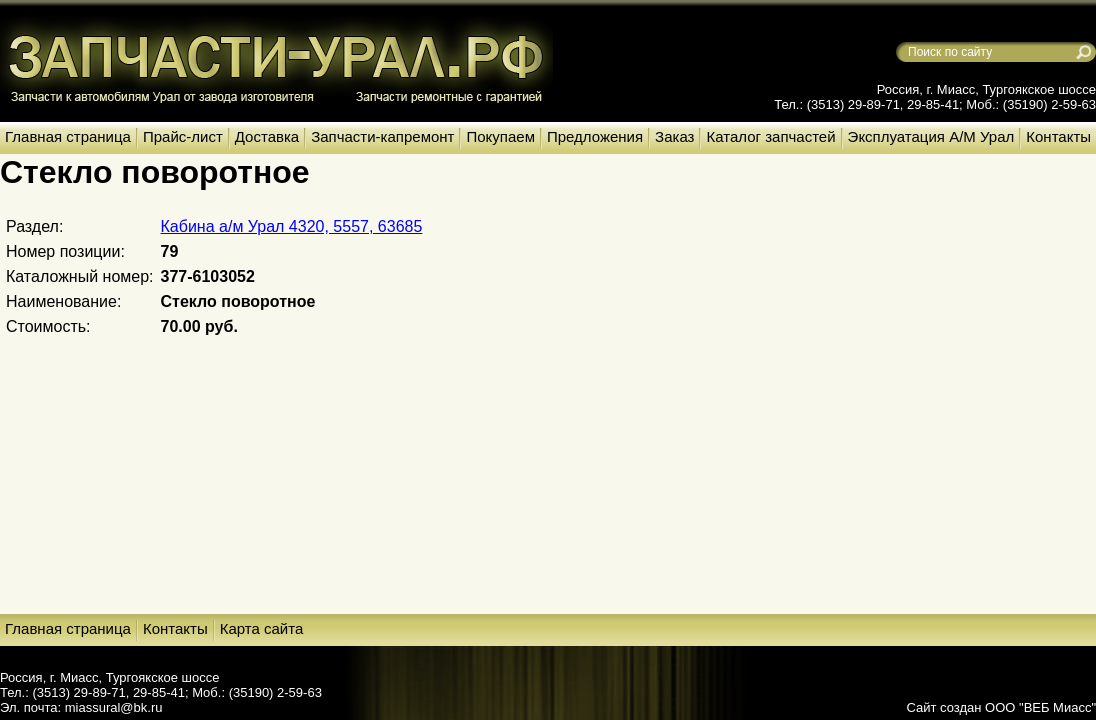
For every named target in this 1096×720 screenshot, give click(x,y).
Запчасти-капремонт (382, 136)
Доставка (267, 136)
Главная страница (68, 136)
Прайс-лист (183, 136)
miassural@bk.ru (114, 707)
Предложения (595, 136)
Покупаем (500, 136)
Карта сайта (262, 628)
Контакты (1058, 136)
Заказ (674, 136)
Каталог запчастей (770, 136)
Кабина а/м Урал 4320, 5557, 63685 (292, 226)
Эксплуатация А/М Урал (931, 136)
